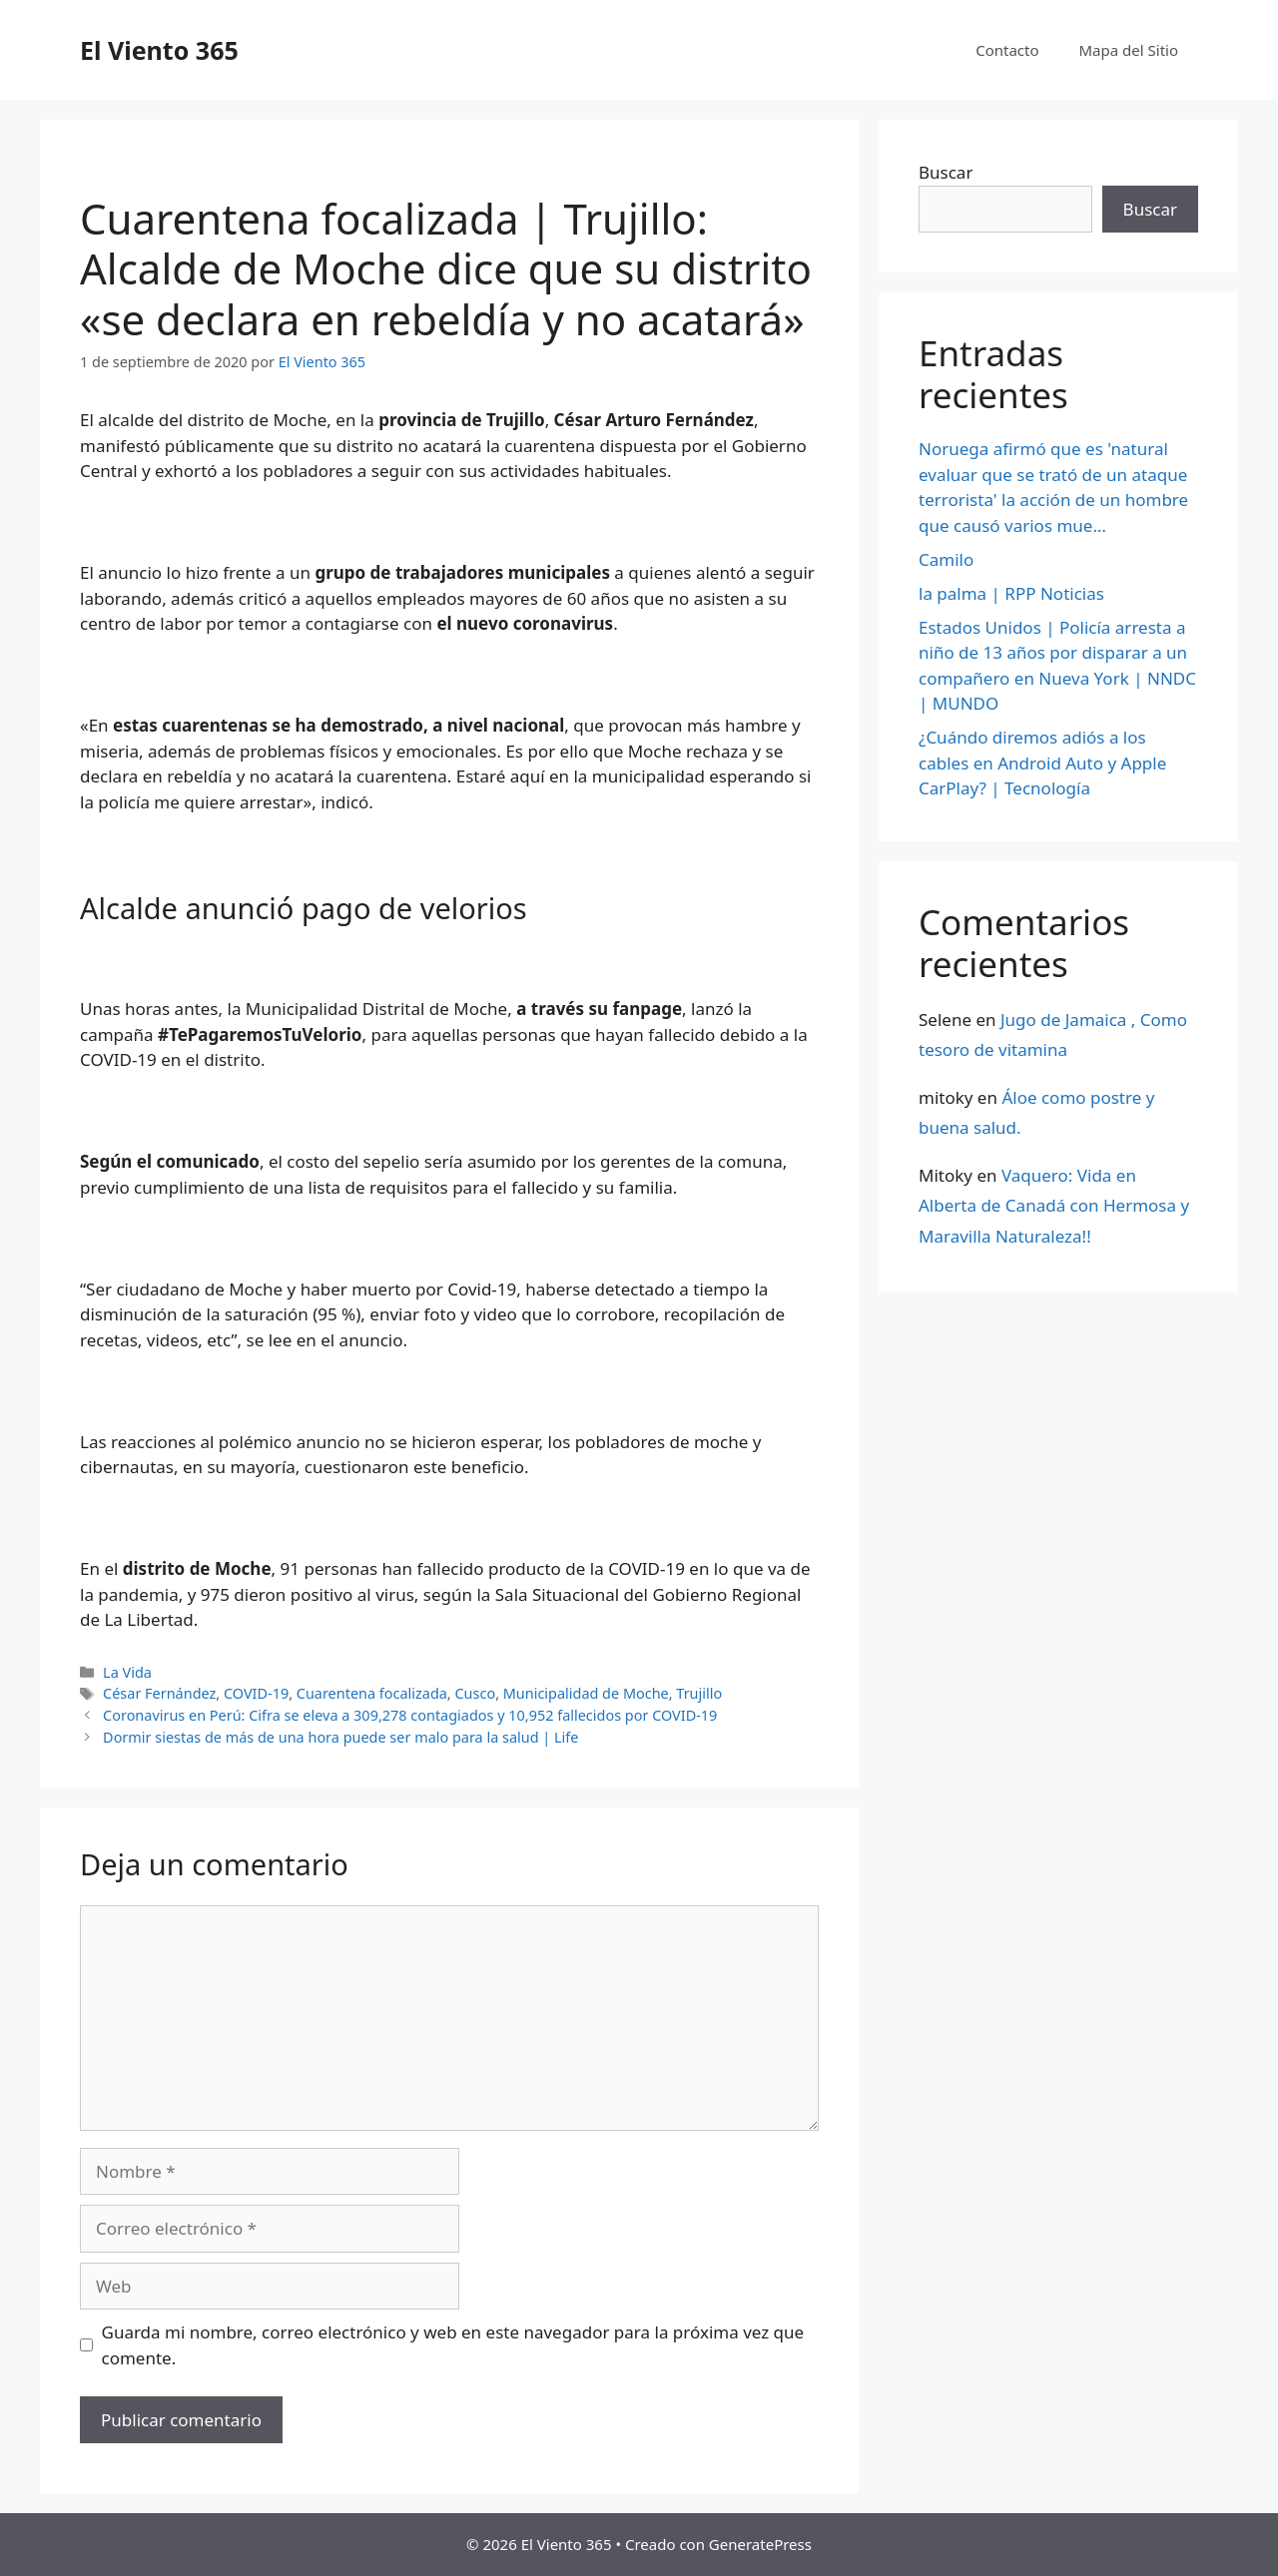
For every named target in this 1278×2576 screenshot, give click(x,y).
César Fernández (159, 1693)
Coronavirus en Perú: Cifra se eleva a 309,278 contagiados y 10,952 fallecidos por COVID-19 (410, 1715)
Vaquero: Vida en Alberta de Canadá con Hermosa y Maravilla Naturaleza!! (1054, 1206)
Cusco (474, 1693)
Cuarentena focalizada (372, 1693)
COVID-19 (256, 1693)
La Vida (127, 1672)
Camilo (946, 559)
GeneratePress (760, 2544)
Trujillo (699, 1693)
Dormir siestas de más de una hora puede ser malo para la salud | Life (340, 1737)
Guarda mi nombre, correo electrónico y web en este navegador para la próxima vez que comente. (453, 2344)
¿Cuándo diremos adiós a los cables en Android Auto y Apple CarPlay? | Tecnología (1042, 762)
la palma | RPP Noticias (1011, 593)
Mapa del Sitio (1128, 50)
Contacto (1006, 50)
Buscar (945, 172)
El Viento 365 (159, 50)
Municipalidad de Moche (586, 1693)
